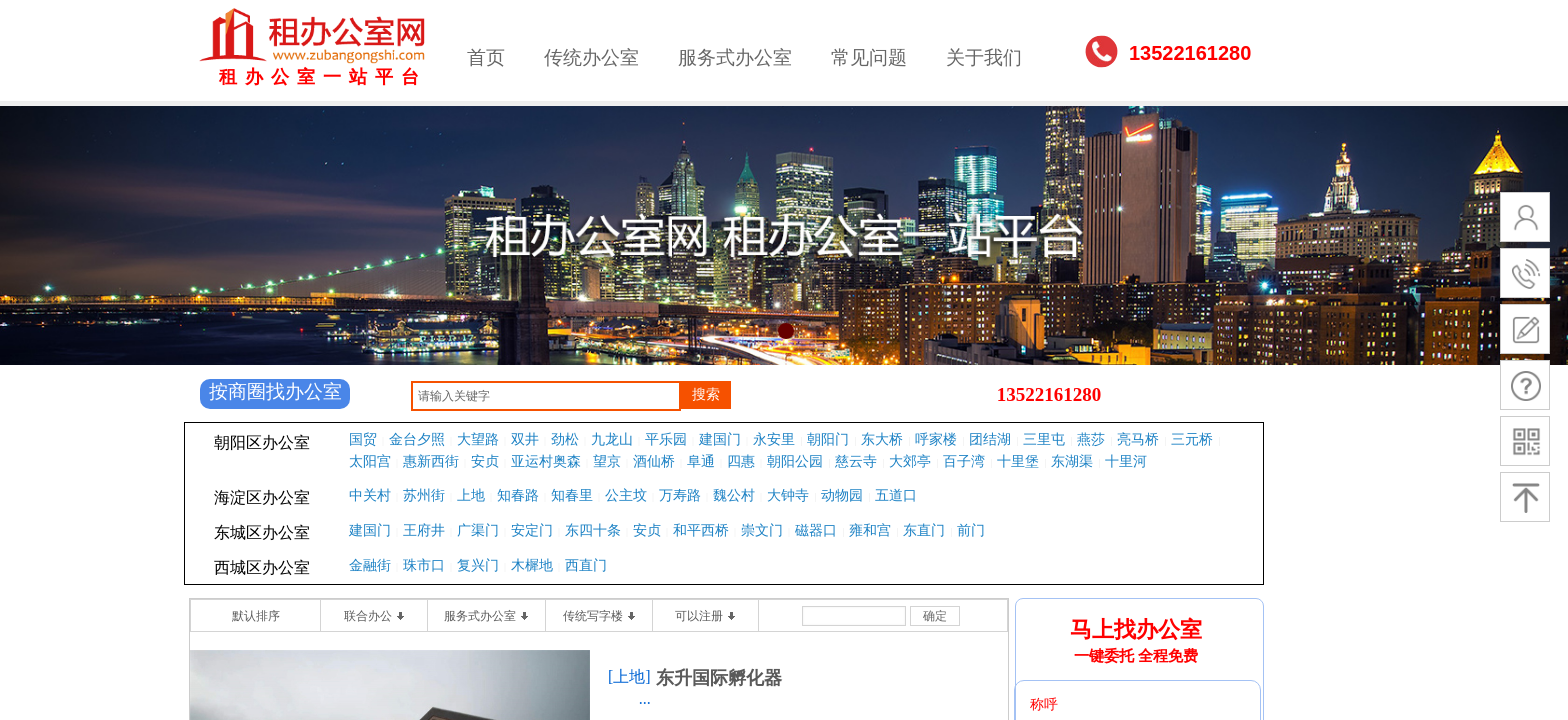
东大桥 (882, 439)
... (645, 698)
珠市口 (424, 565)
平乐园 (666, 439)
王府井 (424, 530)
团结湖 (990, 439)
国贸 (363, 439)
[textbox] (546, 396)
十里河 (1126, 461)
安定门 (532, 530)
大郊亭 (910, 461)
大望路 (478, 439)
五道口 (896, 495)
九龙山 (612, 439)
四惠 (741, 461)
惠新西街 (431, 461)
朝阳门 (828, 439)
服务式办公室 (735, 57)
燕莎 (1091, 439)
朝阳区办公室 (262, 442)
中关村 (370, 495)
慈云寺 (856, 461)
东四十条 (593, 530)
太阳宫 (370, 461)
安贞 (485, 461)
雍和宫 (870, 530)
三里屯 (1044, 439)
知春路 (518, 495)
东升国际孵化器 (719, 678)
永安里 (774, 439)
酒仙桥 (654, 461)
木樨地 (532, 565)
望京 (607, 461)
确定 (935, 616)
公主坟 (626, 495)
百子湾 (964, 461)
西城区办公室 (262, 567)
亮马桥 (1138, 439)
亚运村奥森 (546, 461)
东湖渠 (1072, 461)
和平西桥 (701, 530)
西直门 (586, 565)
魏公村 (734, 495)
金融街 (370, 565)
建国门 (720, 439)
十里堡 (1018, 461)
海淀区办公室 (262, 497)
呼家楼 (936, 439)
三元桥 (1192, 439)
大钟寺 (788, 495)
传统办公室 (591, 57)
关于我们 (984, 57)
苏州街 (424, 495)
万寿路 (680, 495)
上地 (471, 495)
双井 (525, 439)
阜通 (701, 461)
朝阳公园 (795, 461)
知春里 (572, 495)
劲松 (565, 439)
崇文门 (762, 530)
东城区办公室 (262, 532)
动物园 (842, 495)
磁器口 (816, 530)
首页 (486, 57)
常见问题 (869, 57)
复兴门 (478, 565)
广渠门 (478, 530)
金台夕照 (417, 439)
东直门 (924, 530)
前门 (971, 530)
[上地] (629, 676)
